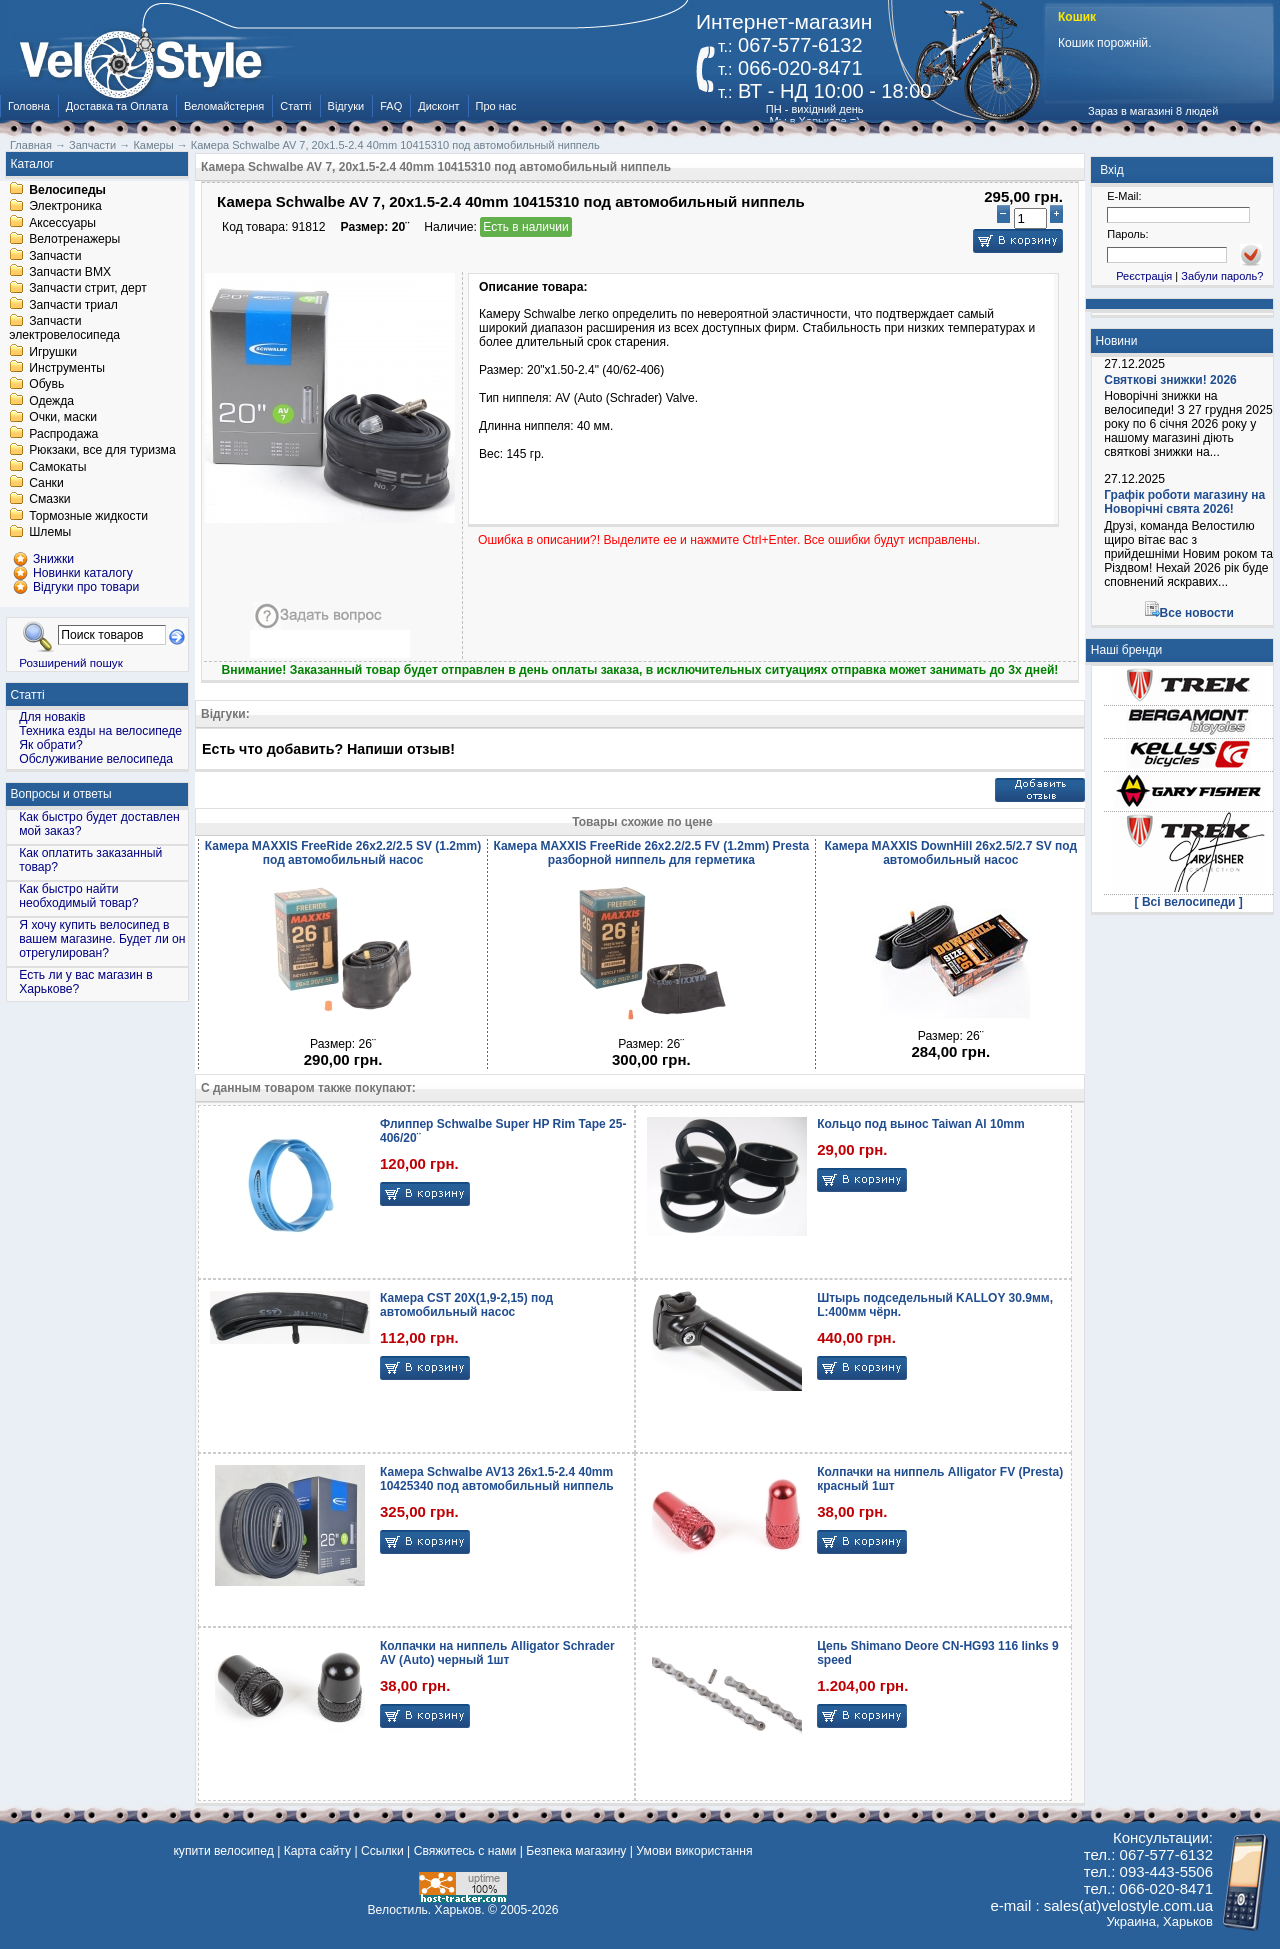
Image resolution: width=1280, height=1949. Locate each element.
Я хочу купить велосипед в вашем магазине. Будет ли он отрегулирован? (102, 939)
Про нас (496, 106)
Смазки (49, 500)
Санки (46, 483)
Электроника (65, 207)
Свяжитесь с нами (465, 1851)
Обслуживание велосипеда (96, 759)
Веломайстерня (224, 106)
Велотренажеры (74, 240)
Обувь (46, 385)
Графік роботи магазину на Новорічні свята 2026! (1184, 502)
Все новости (1197, 613)
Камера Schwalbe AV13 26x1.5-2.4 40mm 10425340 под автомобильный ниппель (497, 1479)
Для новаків (52, 717)
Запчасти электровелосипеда (64, 329)
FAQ (391, 106)
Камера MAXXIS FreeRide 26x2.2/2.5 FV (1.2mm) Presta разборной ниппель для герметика (651, 853)
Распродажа (63, 434)
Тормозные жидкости (88, 516)
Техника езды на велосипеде (100, 731)
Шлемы (50, 533)
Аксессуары (62, 223)
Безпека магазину (576, 1851)
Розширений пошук (71, 662)
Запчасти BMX (70, 272)
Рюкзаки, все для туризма (102, 451)
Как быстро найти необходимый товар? (78, 896)
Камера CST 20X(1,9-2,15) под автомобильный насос (466, 1305)
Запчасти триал (73, 305)
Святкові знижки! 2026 (1170, 380)
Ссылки (382, 1851)
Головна (29, 106)
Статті (295, 106)
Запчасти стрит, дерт (88, 289)
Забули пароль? (1222, 276)
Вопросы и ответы (61, 794)
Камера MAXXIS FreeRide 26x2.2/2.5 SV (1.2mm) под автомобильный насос (343, 853)
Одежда (51, 401)
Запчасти (55, 256)
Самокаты (57, 467)
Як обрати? (51, 745)
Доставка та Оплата (117, 106)
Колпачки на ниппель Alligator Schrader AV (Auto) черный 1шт (497, 1653)
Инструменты (67, 368)
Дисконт (438, 106)
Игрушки (53, 352)
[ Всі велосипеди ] (1189, 902)
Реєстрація (1144, 276)
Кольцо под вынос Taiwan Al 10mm (921, 1124)
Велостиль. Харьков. (426, 1910)
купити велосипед (223, 1851)
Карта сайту (317, 1851)
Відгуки (346, 106)
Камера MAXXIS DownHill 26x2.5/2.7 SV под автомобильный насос (951, 853)
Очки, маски (63, 418)
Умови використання (694, 1851)
